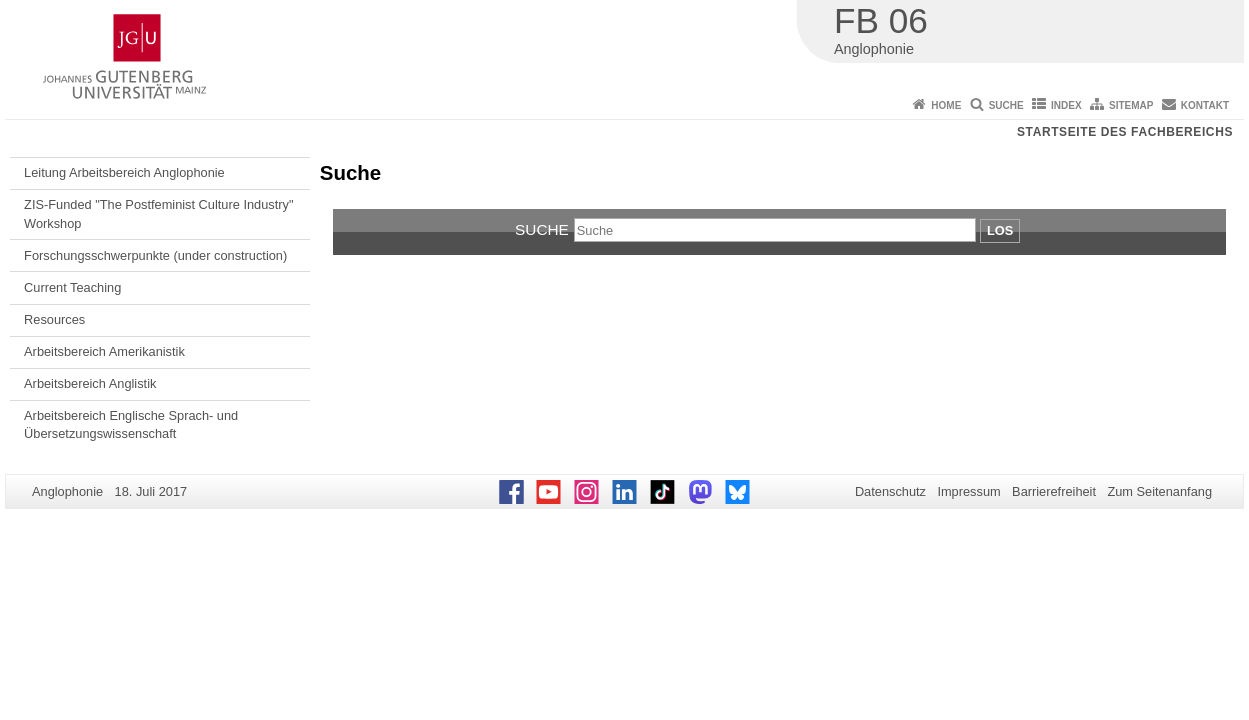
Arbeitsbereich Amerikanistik (104, 351)
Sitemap (1131, 105)
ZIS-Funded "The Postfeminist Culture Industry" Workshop (158, 213)
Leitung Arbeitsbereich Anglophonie (124, 172)
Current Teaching (72, 287)
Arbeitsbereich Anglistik (90, 383)
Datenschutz (890, 491)
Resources (54, 319)
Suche (1006, 105)
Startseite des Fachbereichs (1125, 132)
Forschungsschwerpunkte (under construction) (155, 255)
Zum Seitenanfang (1159, 491)
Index (1066, 105)
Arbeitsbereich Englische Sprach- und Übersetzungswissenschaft (131, 424)
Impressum (968, 491)
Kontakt (1205, 105)
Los (1000, 230)
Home (946, 105)
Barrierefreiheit (1054, 491)
